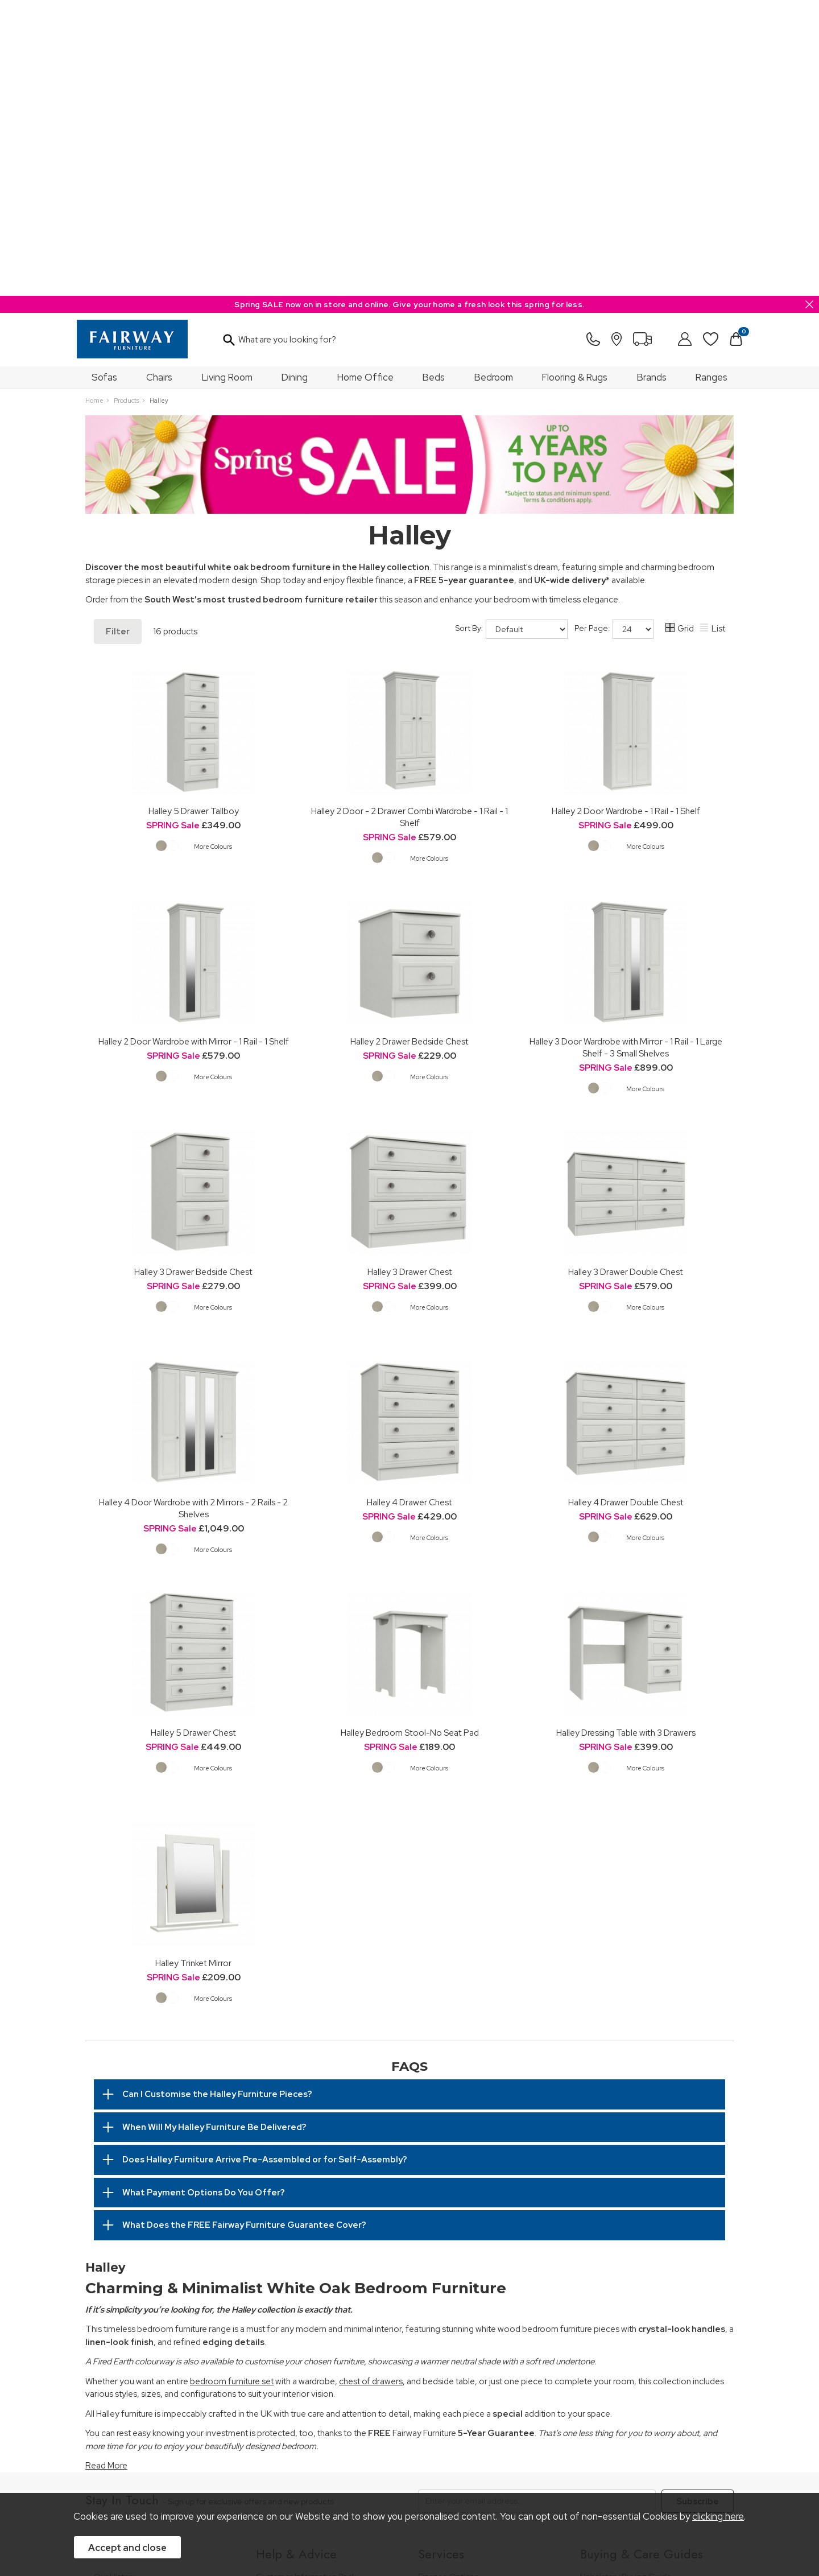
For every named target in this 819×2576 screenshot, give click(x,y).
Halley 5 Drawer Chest (193, 1437)
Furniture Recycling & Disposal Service (488, 2327)
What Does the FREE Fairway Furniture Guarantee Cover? (244, 1929)
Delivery (271, 2343)
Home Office (365, 81)
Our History (114, 2281)
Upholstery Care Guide (622, 2368)
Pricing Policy (190, 2463)
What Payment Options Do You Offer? (203, 1896)
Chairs (159, 81)
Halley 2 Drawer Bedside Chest (409, 746)
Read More (106, 2169)
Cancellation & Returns (298, 2327)
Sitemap (446, 2463)
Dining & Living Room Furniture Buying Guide (649, 2301)
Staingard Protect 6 (454, 2296)
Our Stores (114, 2296)
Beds (434, 81)
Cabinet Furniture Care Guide (634, 2383)
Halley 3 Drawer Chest (409, 976)
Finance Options (448, 2281)
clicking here (718, 2516)
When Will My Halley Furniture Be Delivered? (214, 1831)
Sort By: (512, 333)
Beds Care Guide (612, 2399)
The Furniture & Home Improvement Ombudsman (160, 2332)
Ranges (711, 81)
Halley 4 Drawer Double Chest (626, 1206)
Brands (652, 81)
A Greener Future (126, 2353)
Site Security (394, 2463)
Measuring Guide (288, 2312)
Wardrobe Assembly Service (470, 2312)
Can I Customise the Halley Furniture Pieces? (217, 1798)
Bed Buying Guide (613, 2337)
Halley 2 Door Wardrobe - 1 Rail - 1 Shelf (626, 515)
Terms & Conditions (263, 2463)
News (104, 2368)
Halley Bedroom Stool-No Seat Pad (410, 1437)
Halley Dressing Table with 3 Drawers (626, 1437)
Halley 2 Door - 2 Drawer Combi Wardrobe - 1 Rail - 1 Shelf (409, 521)
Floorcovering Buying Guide (631, 2353)
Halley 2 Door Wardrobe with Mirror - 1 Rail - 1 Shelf (193, 746)
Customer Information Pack (306, 2281)
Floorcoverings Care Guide (630, 2415)
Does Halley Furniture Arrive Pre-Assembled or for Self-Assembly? (264, 1863)
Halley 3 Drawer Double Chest (625, 976)
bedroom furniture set (232, 2085)
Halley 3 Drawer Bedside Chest (193, 976)
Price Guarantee (124, 2463)
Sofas (104, 81)
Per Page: (613, 333)
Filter (118, 335)
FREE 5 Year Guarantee (298, 2296)
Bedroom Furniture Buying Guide (640, 2322)
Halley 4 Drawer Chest (409, 1206)
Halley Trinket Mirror (193, 1667)
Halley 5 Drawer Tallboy (193, 515)
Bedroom (493, 81)
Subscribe (697, 2205)
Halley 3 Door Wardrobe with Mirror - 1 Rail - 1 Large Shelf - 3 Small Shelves (626, 751)
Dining (295, 81)
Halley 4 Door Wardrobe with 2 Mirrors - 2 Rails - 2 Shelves (193, 1212)
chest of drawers (371, 2085)
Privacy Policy (335, 2463)
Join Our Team (121, 2312)
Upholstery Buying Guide (626, 2281)
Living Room (227, 81)
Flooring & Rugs (574, 81)
